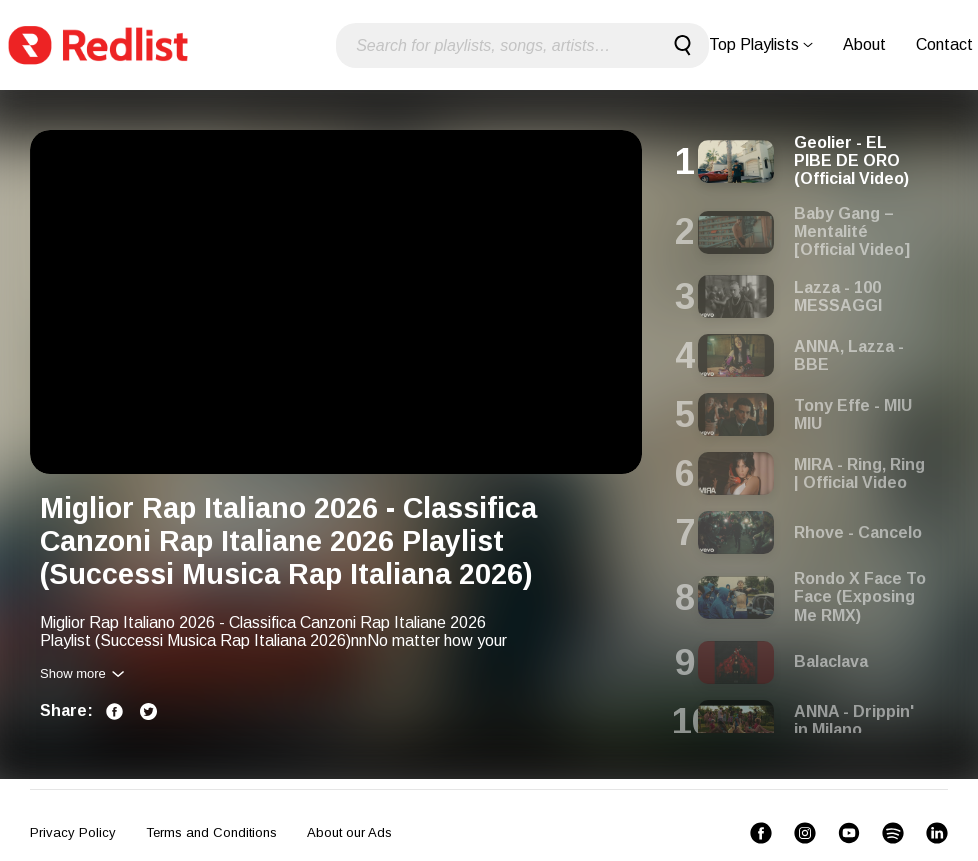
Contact (944, 44)
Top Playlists (761, 44)
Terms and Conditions (211, 832)
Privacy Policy (73, 832)
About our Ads (349, 832)
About (864, 44)
